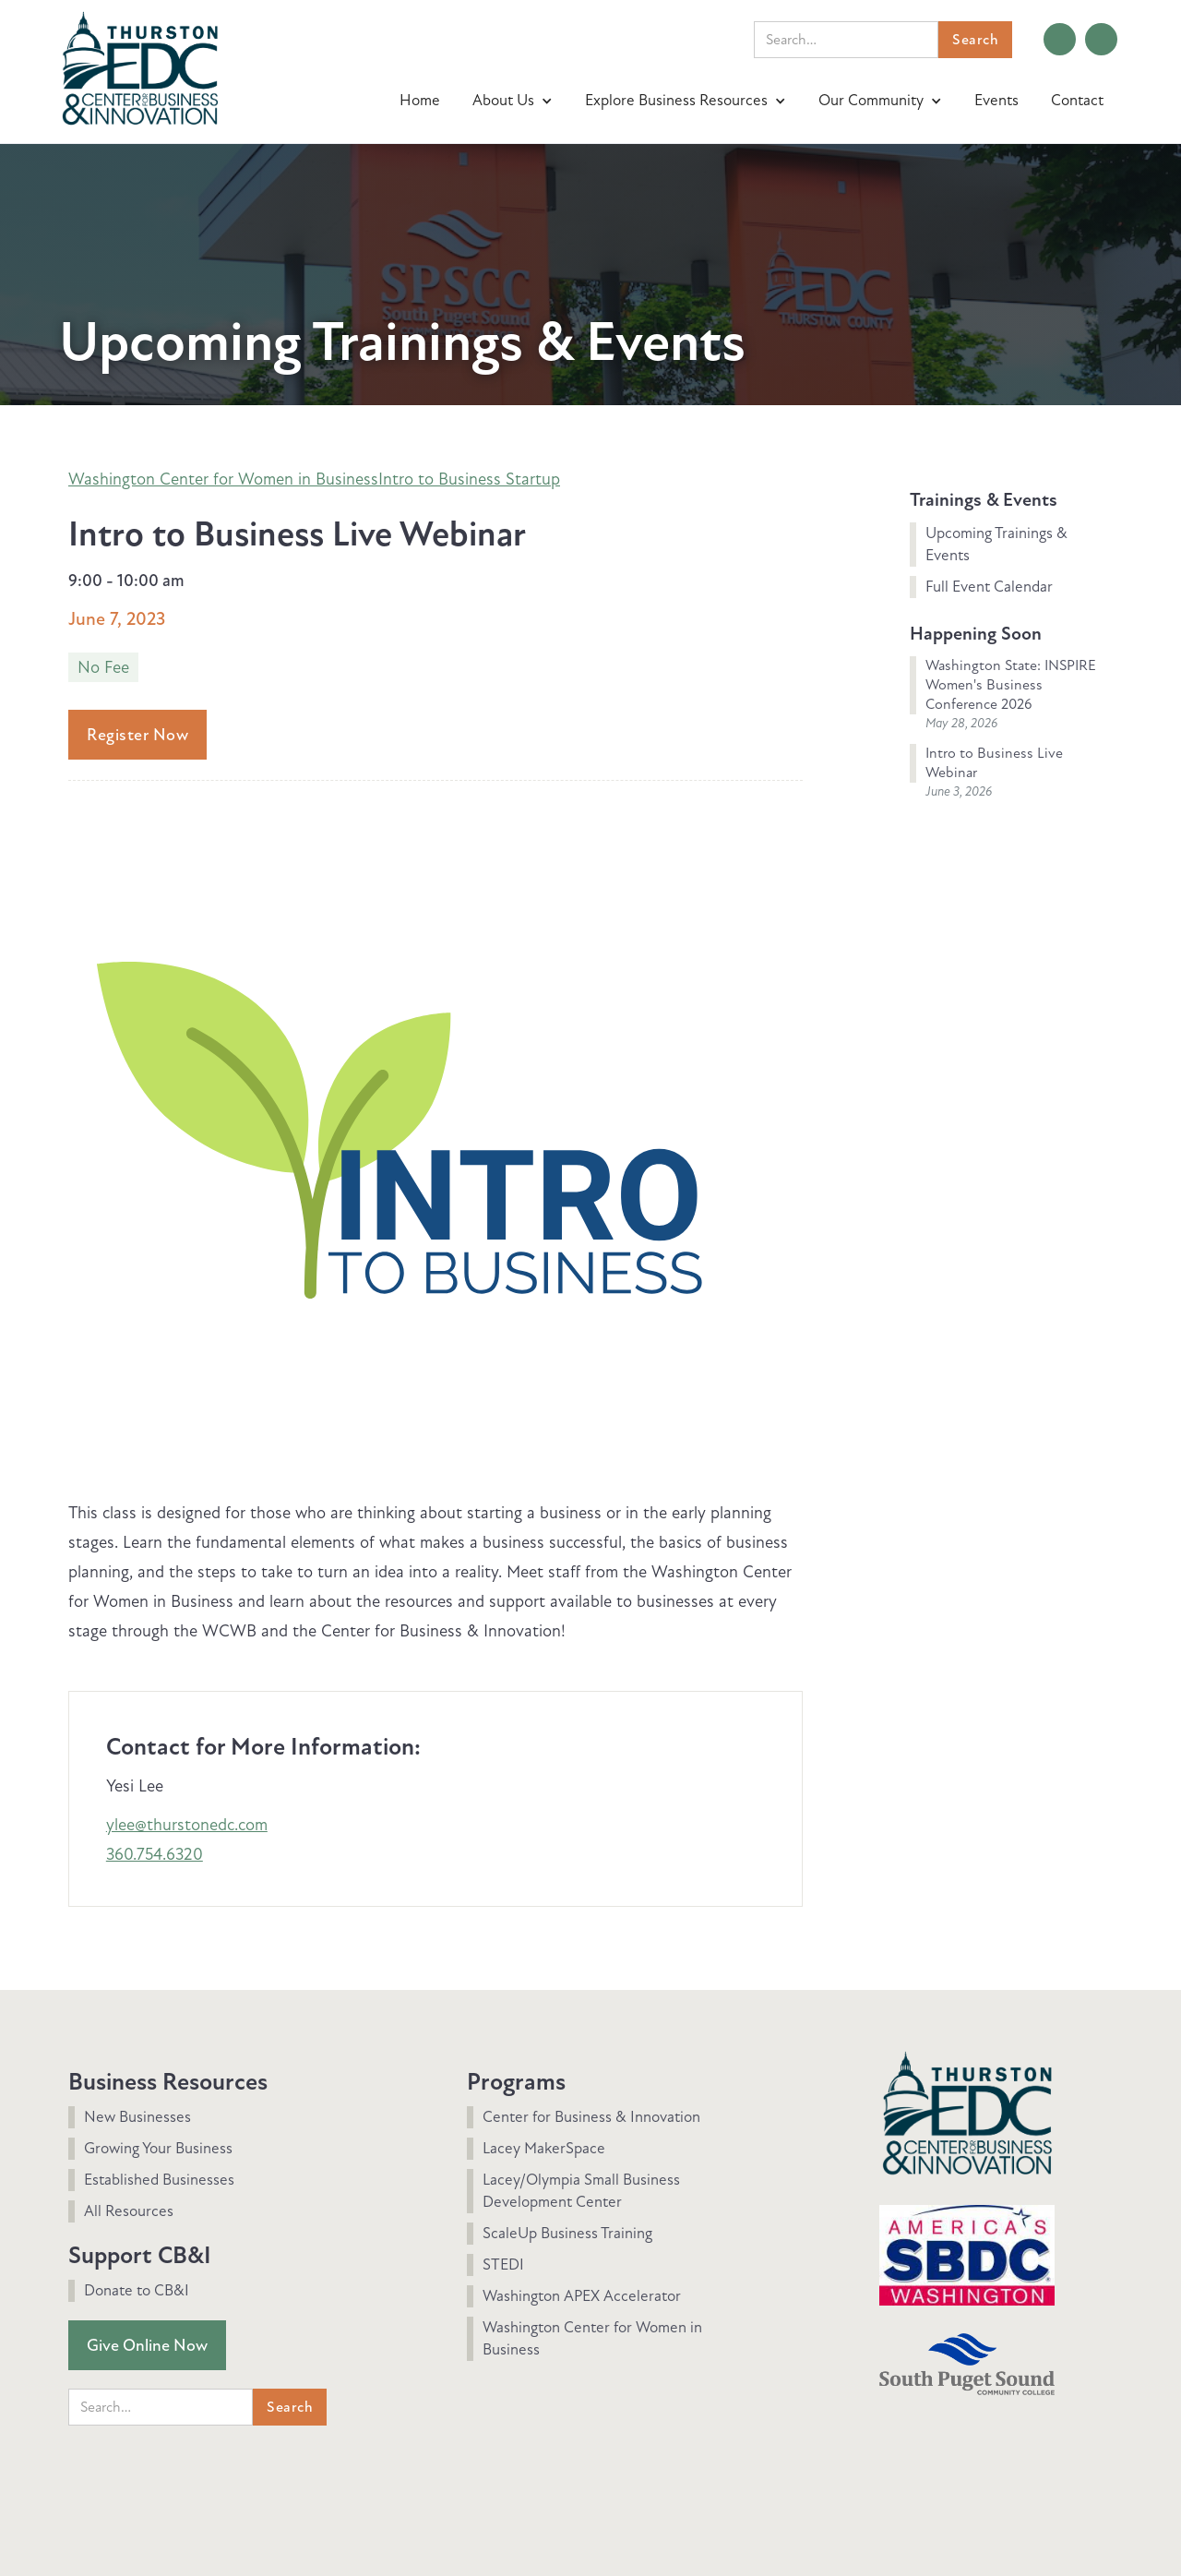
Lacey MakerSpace (544, 2148)
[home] (140, 66)
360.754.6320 (154, 1854)
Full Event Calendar (989, 586)
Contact (1077, 100)
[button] (515, 100)
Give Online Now (147, 2345)
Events (996, 100)
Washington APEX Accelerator (582, 2296)
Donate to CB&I (136, 2290)
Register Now (137, 735)
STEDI (503, 2264)
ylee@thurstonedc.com (187, 1825)
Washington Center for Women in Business (223, 479)
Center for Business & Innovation (591, 2117)
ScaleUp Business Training (567, 2233)
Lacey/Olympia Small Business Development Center (581, 2190)
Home (420, 100)
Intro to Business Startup (469, 479)
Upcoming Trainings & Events (996, 544)
